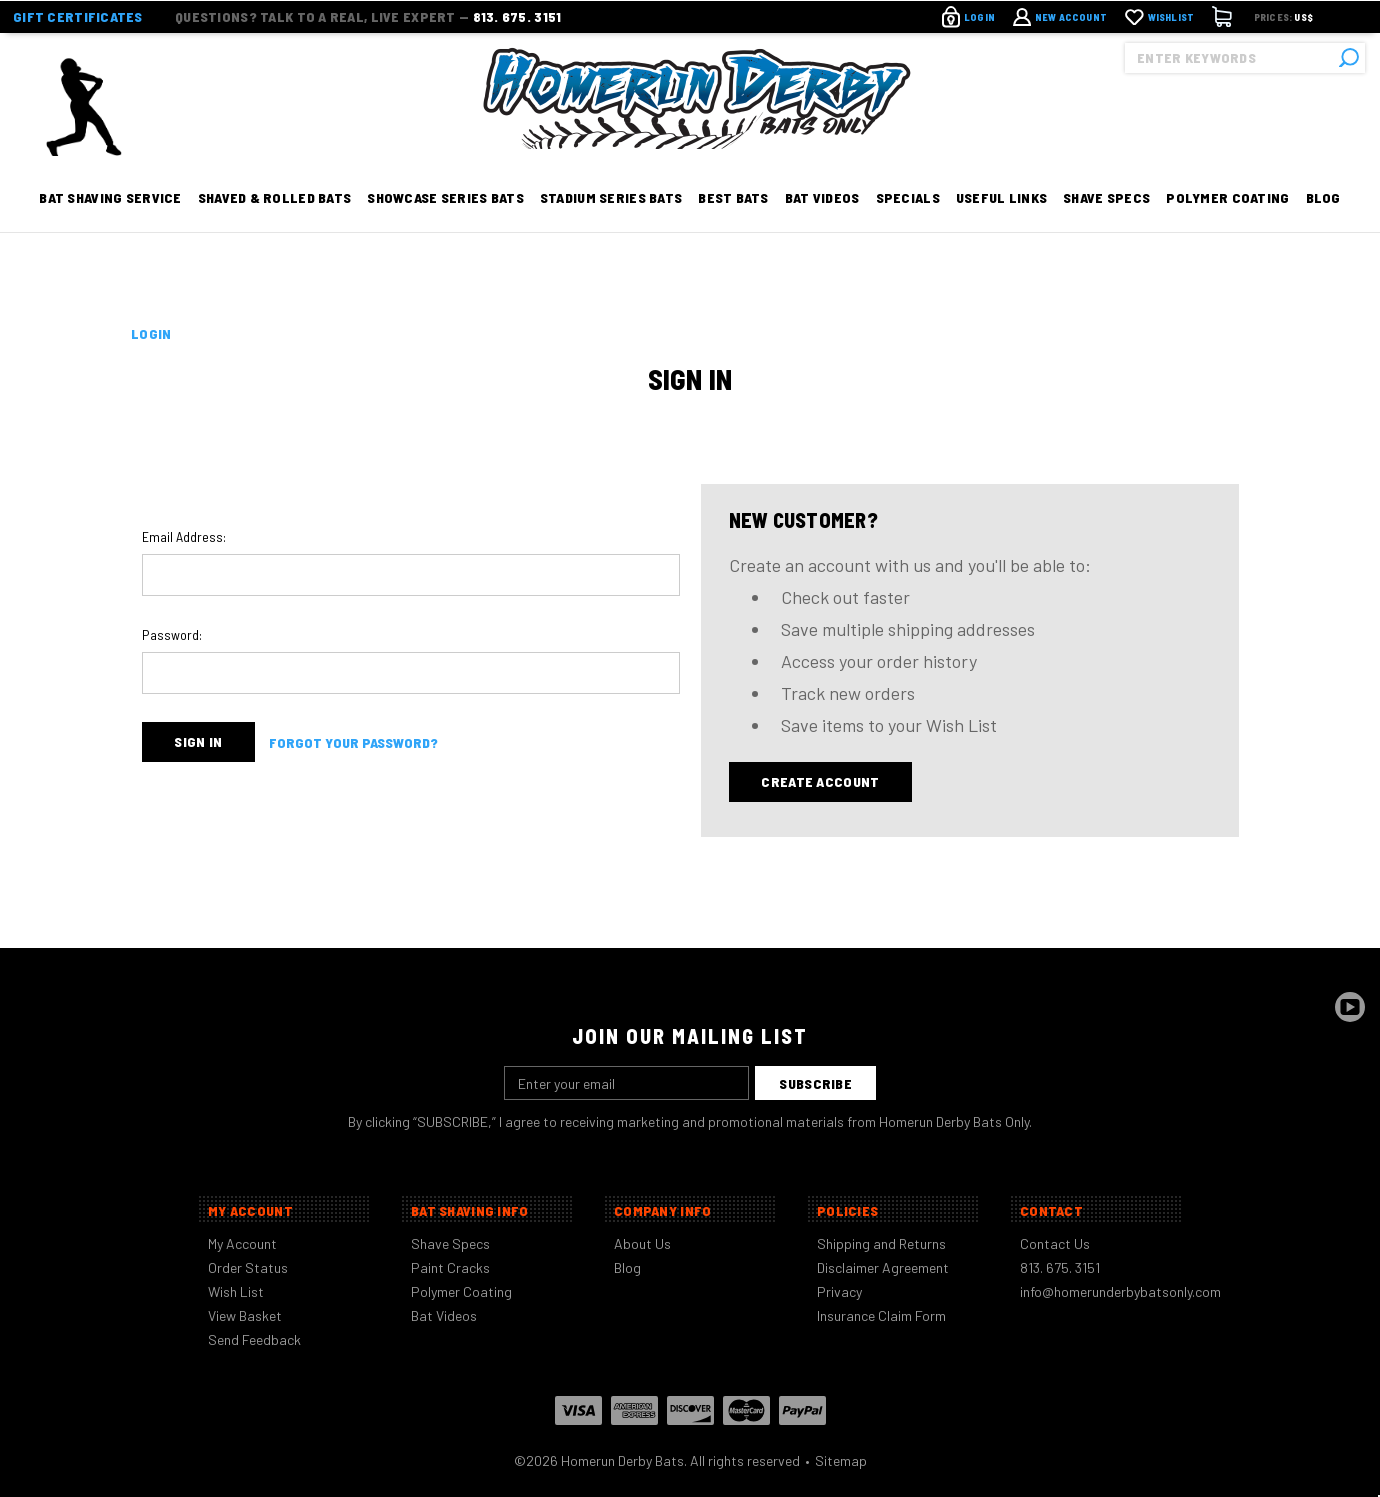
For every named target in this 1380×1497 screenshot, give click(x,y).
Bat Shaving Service (110, 222)
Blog (1323, 222)
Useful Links (1001, 222)
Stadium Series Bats (611, 222)
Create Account (820, 781)
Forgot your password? (353, 742)
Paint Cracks (450, 1267)
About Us (642, 1243)
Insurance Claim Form (881, 1315)
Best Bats (733, 222)
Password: (172, 634)
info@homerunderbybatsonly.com (1120, 1291)
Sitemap (841, 1460)
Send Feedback (254, 1339)
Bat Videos (822, 222)
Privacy (839, 1291)
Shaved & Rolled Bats (275, 222)
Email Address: (184, 536)
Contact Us (1055, 1243)
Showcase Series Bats (445, 222)
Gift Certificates (78, 15)
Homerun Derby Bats (622, 1460)
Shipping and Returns (881, 1243)
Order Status (248, 1267)
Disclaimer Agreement (883, 1267)
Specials (908, 222)
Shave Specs (1106, 222)
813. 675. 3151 (517, 15)
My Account (242, 1243)
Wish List (236, 1291)
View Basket (245, 1315)
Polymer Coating (1227, 222)
